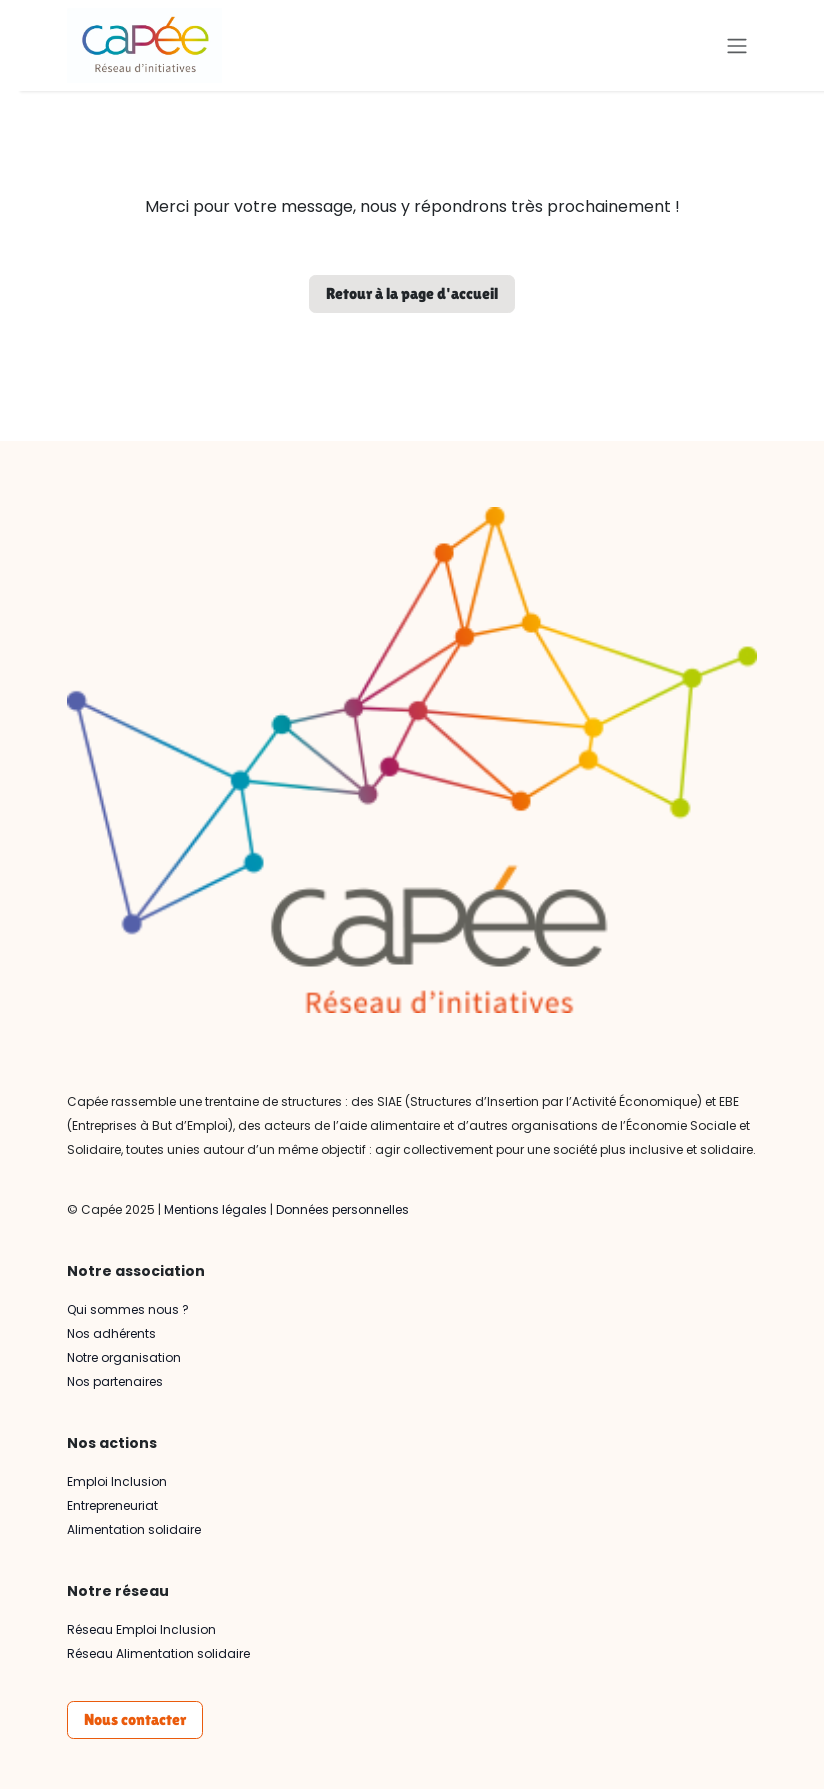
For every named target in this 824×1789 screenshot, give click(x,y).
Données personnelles (342, 1209)
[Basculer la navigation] (737, 45)
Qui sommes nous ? (128, 1309)
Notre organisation (124, 1357)
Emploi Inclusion (117, 1481)
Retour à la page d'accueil (412, 293)
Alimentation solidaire (134, 1529)
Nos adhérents (111, 1333)
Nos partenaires (115, 1381)
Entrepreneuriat (112, 1505)
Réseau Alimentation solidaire (158, 1653)
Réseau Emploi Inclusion (141, 1629)
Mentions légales (215, 1209)
